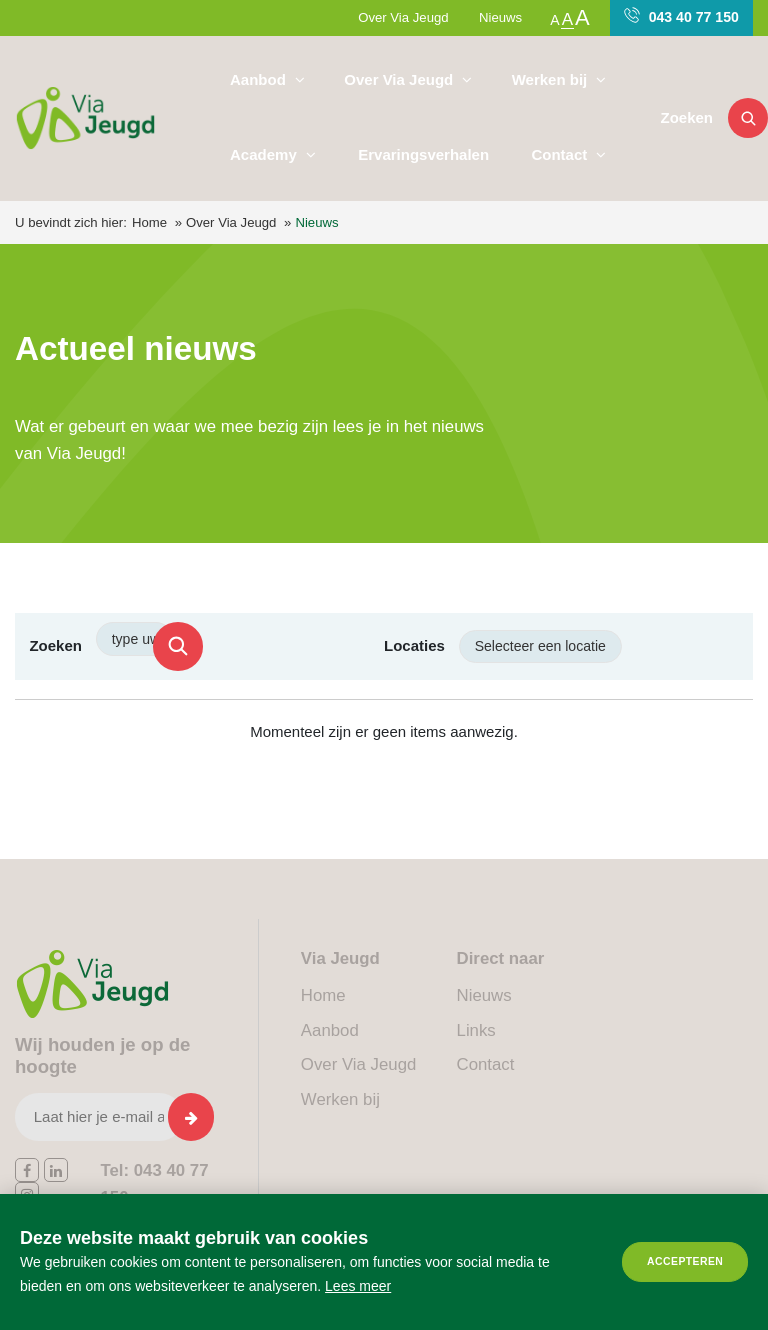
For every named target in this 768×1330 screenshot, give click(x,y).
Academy (265, 154)
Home (149, 222)
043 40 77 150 (681, 16)
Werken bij (552, 79)
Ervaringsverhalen (423, 154)
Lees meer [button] (358, 1286)
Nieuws (500, 17)
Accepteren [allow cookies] (685, 1261)
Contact (561, 154)
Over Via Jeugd (403, 17)
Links (476, 1030)
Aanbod (260, 79)
